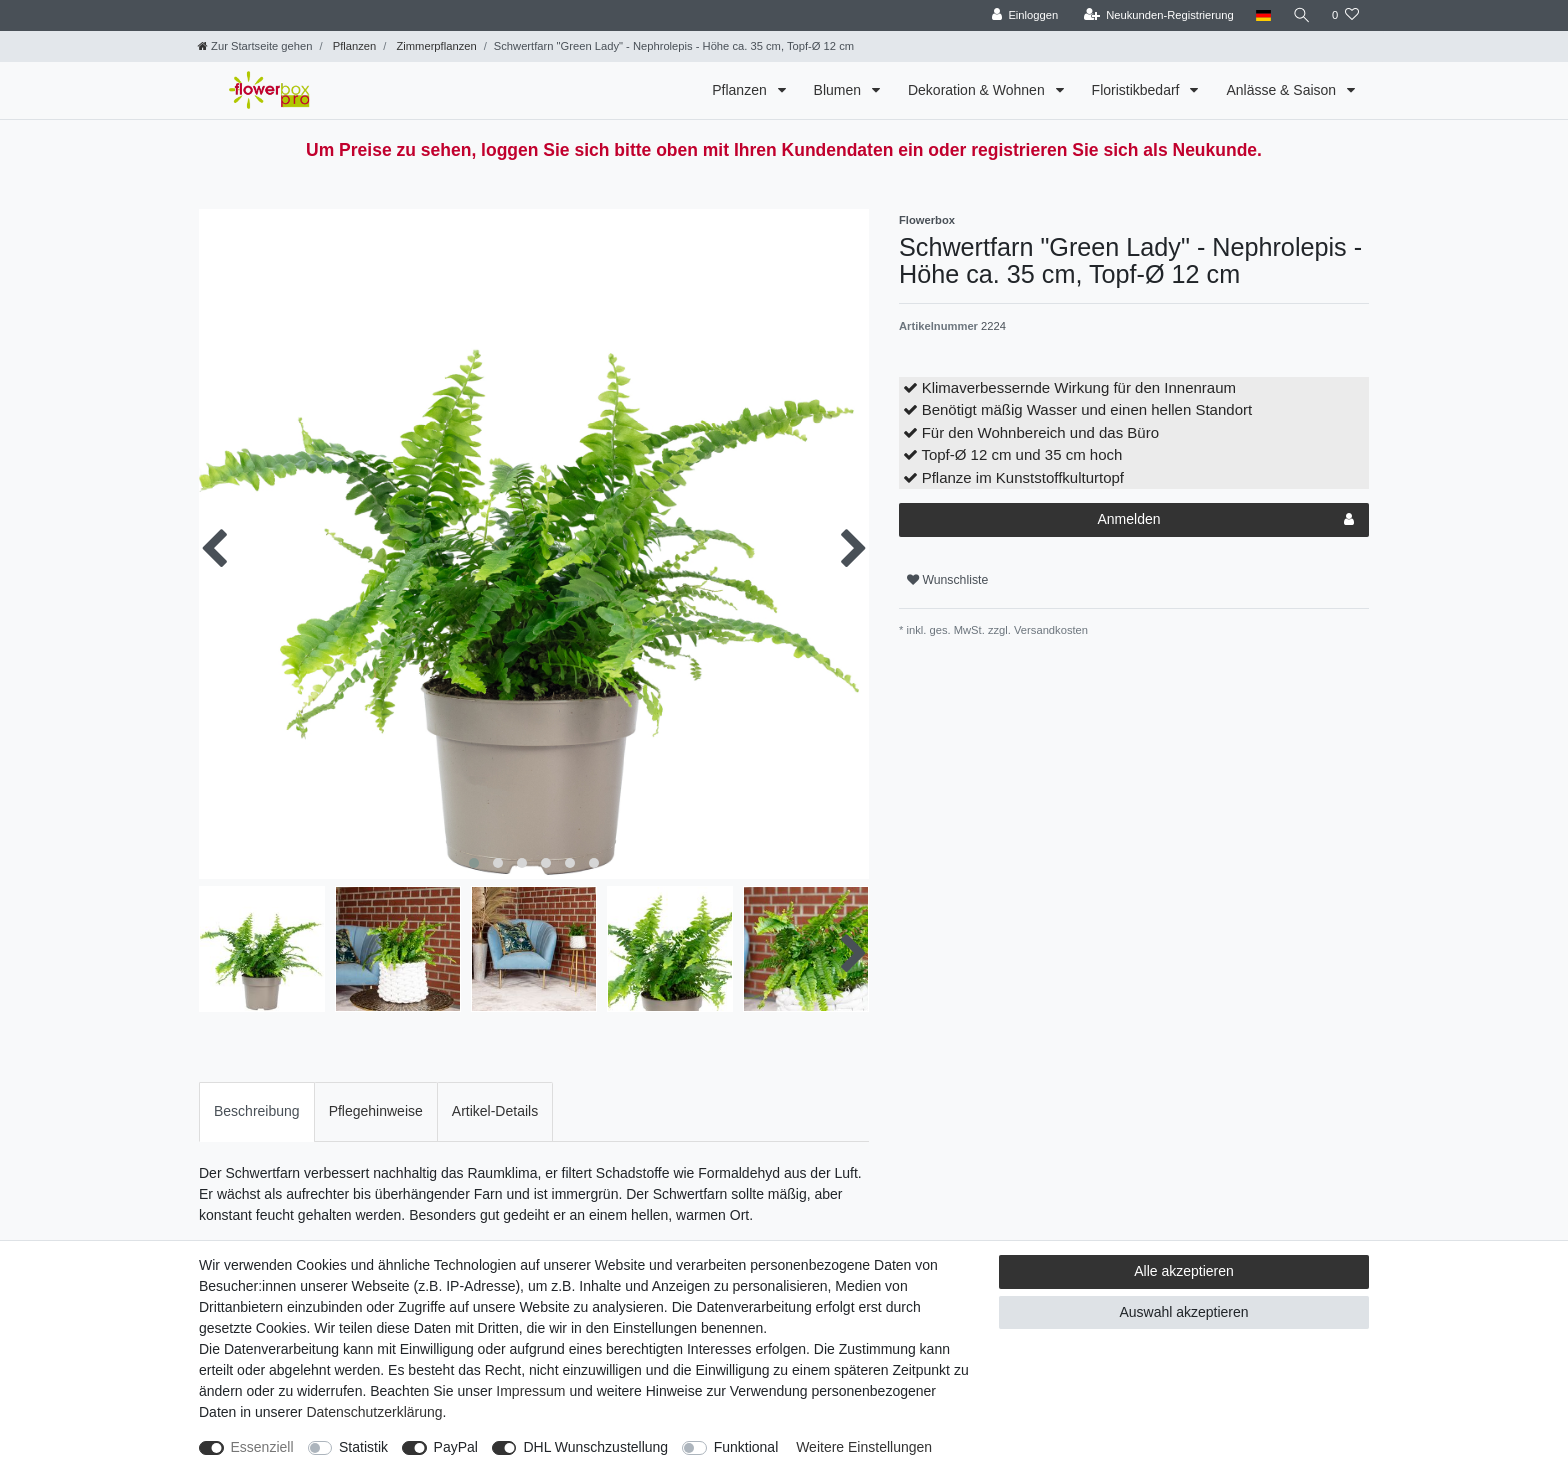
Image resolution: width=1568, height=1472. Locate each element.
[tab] (257, 1111)
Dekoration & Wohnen (978, 90)
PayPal (456, 1447)
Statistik (363, 1447)
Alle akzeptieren (1184, 1271)
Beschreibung (257, 1111)
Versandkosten (1049, 630)
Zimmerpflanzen (434, 46)
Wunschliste (947, 580)
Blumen (839, 90)
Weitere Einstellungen (864, 1447)
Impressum (530, 1391)
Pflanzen (353, 46)
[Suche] (1301, 15)
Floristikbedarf (1138, 90)
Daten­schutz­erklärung (374, 1412)
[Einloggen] (1023, 15)
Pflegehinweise (376, 1111)
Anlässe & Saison (1283, 90)
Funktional (746, 1447)
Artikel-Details (495, 1111)
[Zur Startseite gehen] (255, 46)
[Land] (1261, 15)
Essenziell (262, 1447)
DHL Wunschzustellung (595, 1447)
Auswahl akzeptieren (1183, 1312)
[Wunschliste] (1345, 15)
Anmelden (1225, 520)
